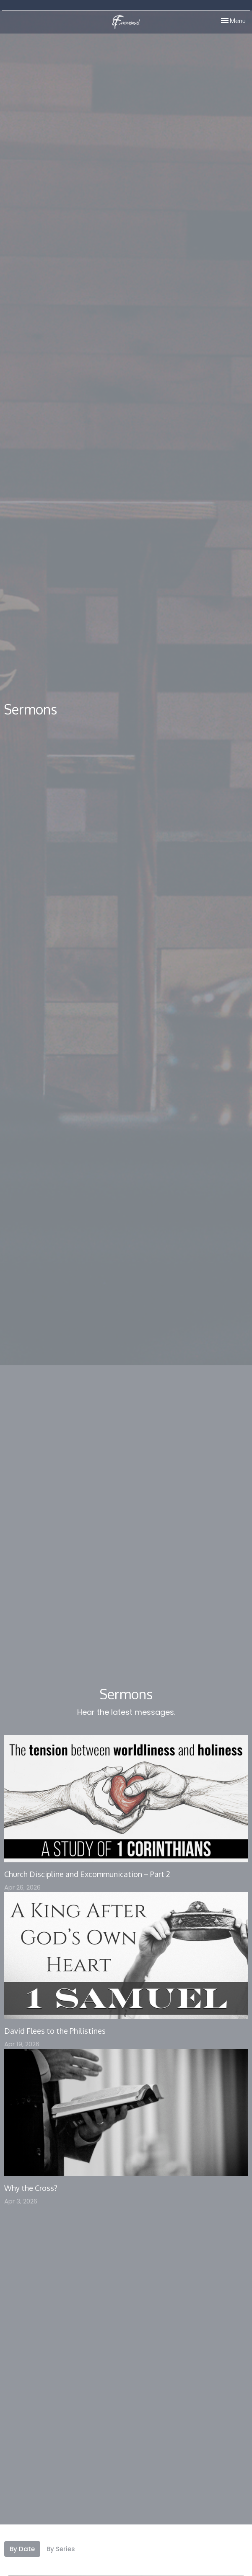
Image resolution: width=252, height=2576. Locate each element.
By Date (22, 2549)
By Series (61, 2549)
